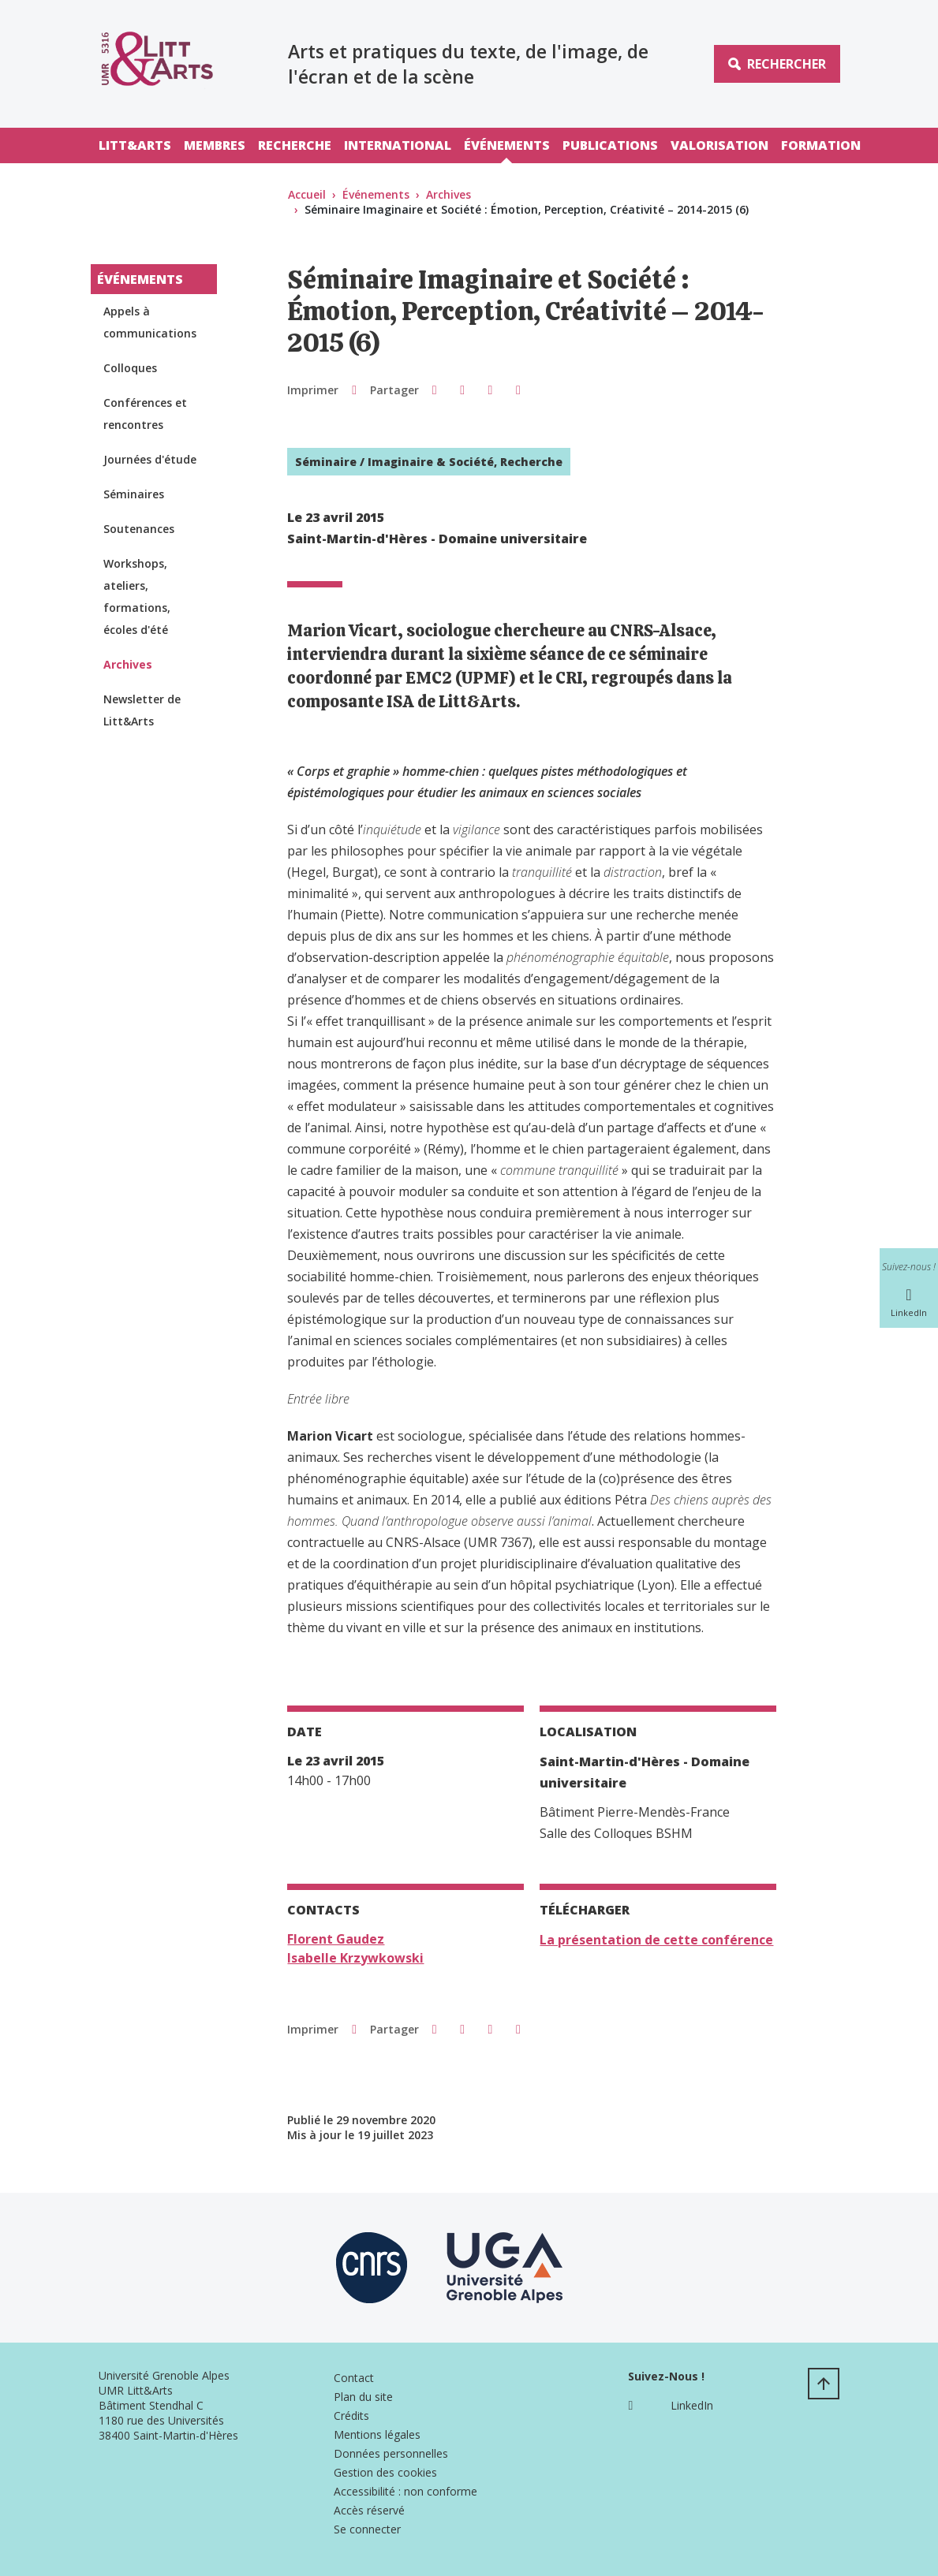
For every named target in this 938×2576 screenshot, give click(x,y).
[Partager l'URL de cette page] (518, 389)
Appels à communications (149, 322)
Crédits (351, 2415)
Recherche (294, 145)
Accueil (307, 194)
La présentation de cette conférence (656, 1939)
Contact (354, 2377)
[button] (434, 389)
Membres (214, 145)
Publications (610, 145)
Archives (448, 194)
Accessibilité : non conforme (405, 2491)
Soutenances (138, 528)
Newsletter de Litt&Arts (142, 710)
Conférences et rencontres (145, 413)
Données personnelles (391, 2453)
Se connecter (367, 2529)
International (397, 145)
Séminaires (133, 493)
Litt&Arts (135, 145)
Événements (507, 145)
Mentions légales (377, 2434)
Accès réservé (369, 2510)
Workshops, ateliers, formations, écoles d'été (136, 596)
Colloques (130, 367)
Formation (821, 145)
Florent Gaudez (335, 1939)
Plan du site (363, 2396)
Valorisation (719, 145)
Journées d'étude (149, 459)
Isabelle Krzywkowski (355, 1957)
